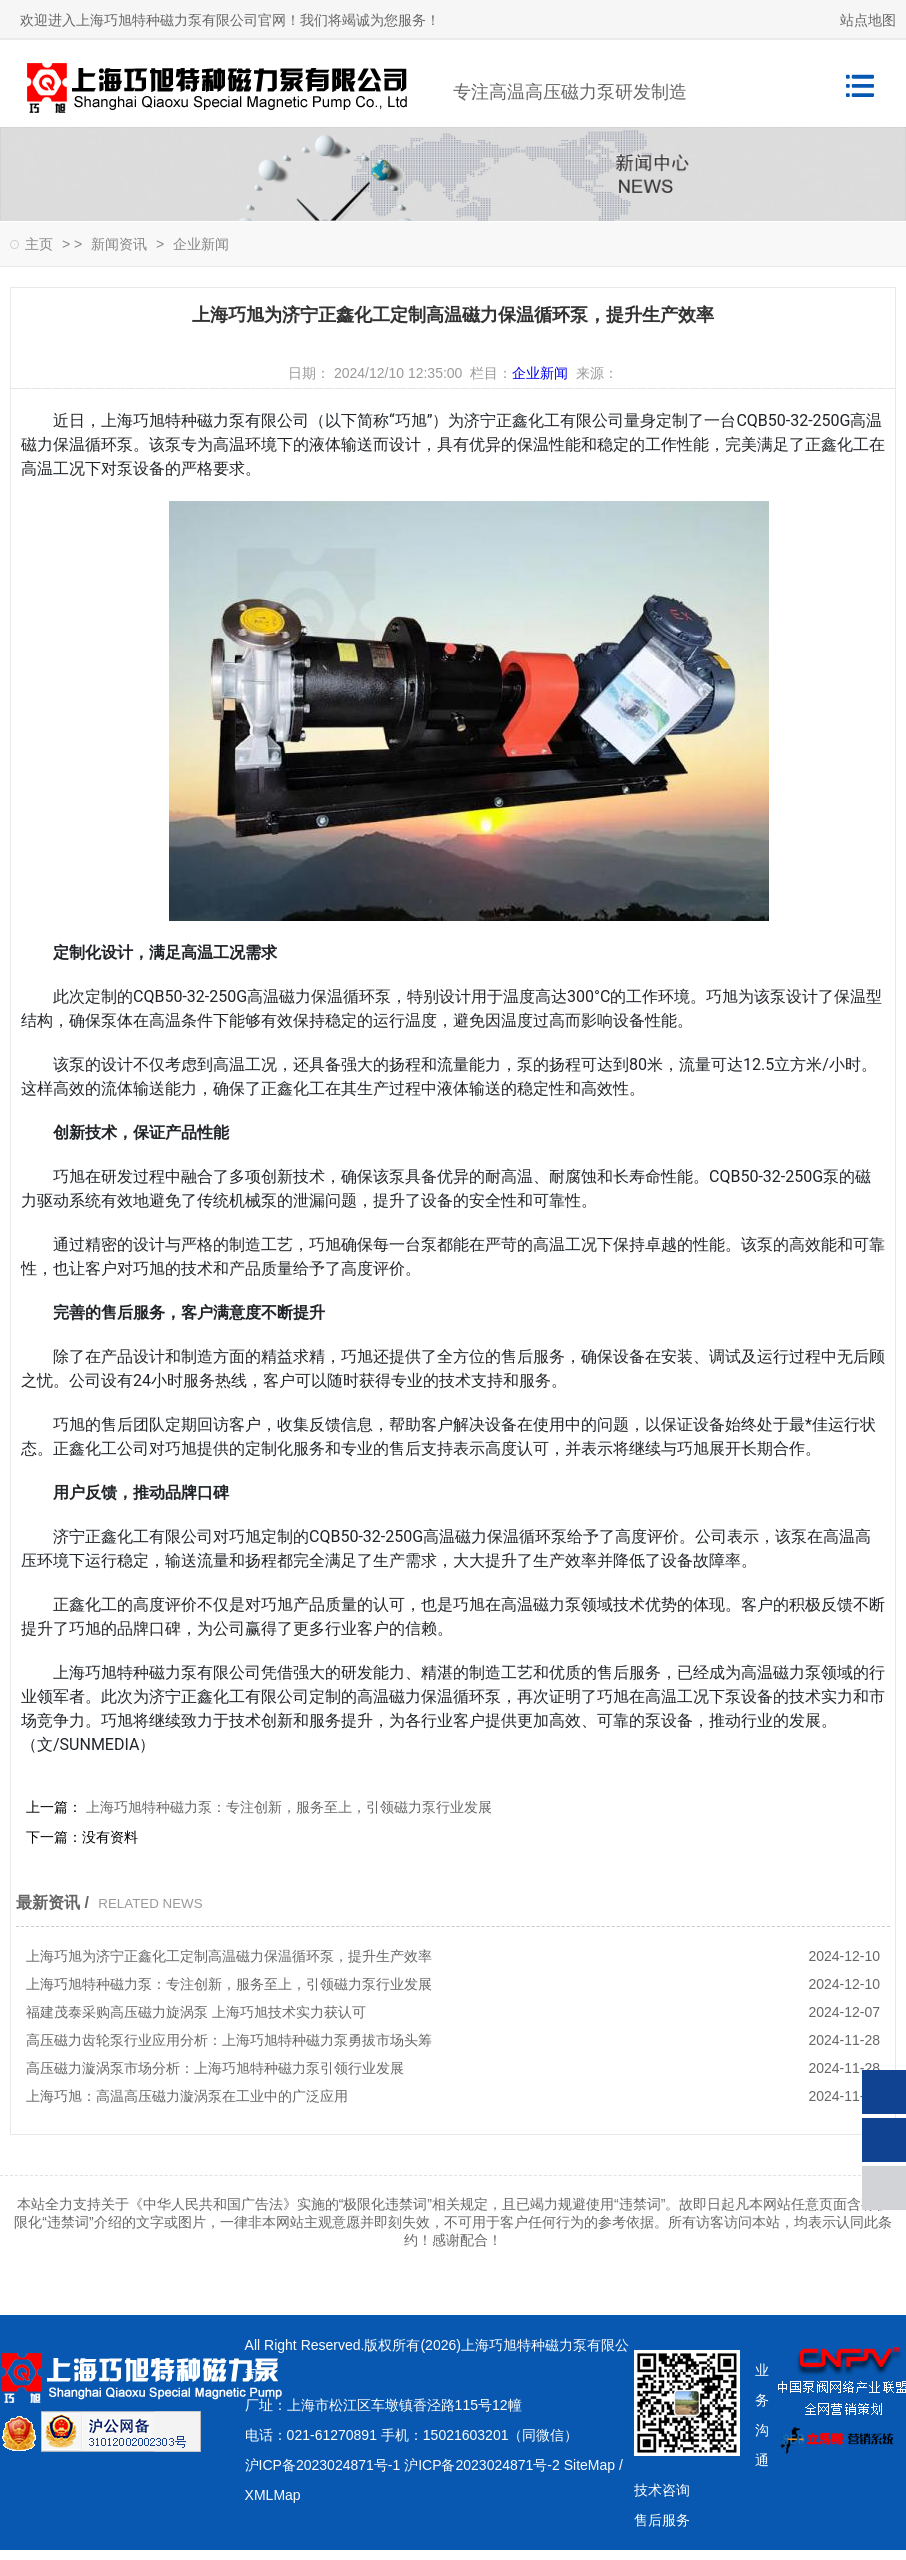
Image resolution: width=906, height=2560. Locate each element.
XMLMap (273, 2495)
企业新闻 (201, 244)
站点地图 (868, 20)
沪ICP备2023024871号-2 (482, 2465)
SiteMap (589, 2465)
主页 (39, 244)
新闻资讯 (119, 244)
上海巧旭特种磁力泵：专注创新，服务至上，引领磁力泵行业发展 (287, 1807)
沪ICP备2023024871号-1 (323, 2465)
